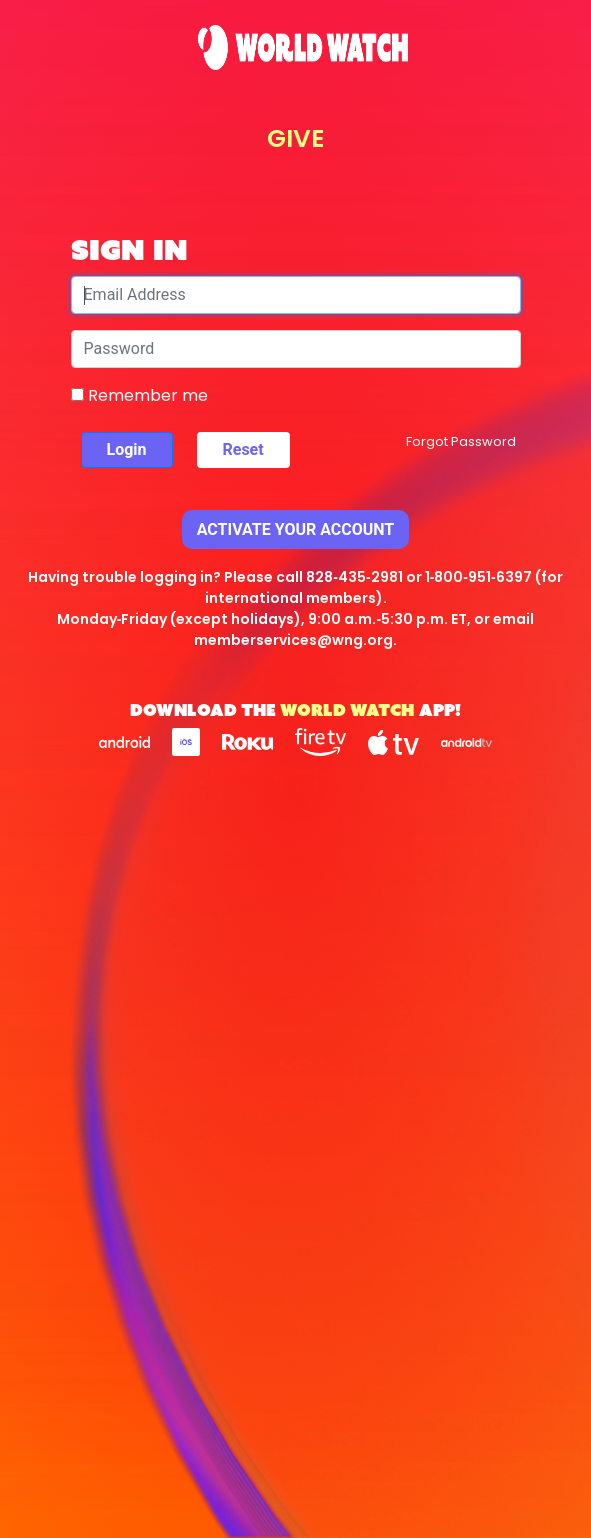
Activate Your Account (296, 529)
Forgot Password (461, 441)
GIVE (295, 138)
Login (127, 449)
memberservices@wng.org (293, 640)
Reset (243, 449)
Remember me (139, 395)
